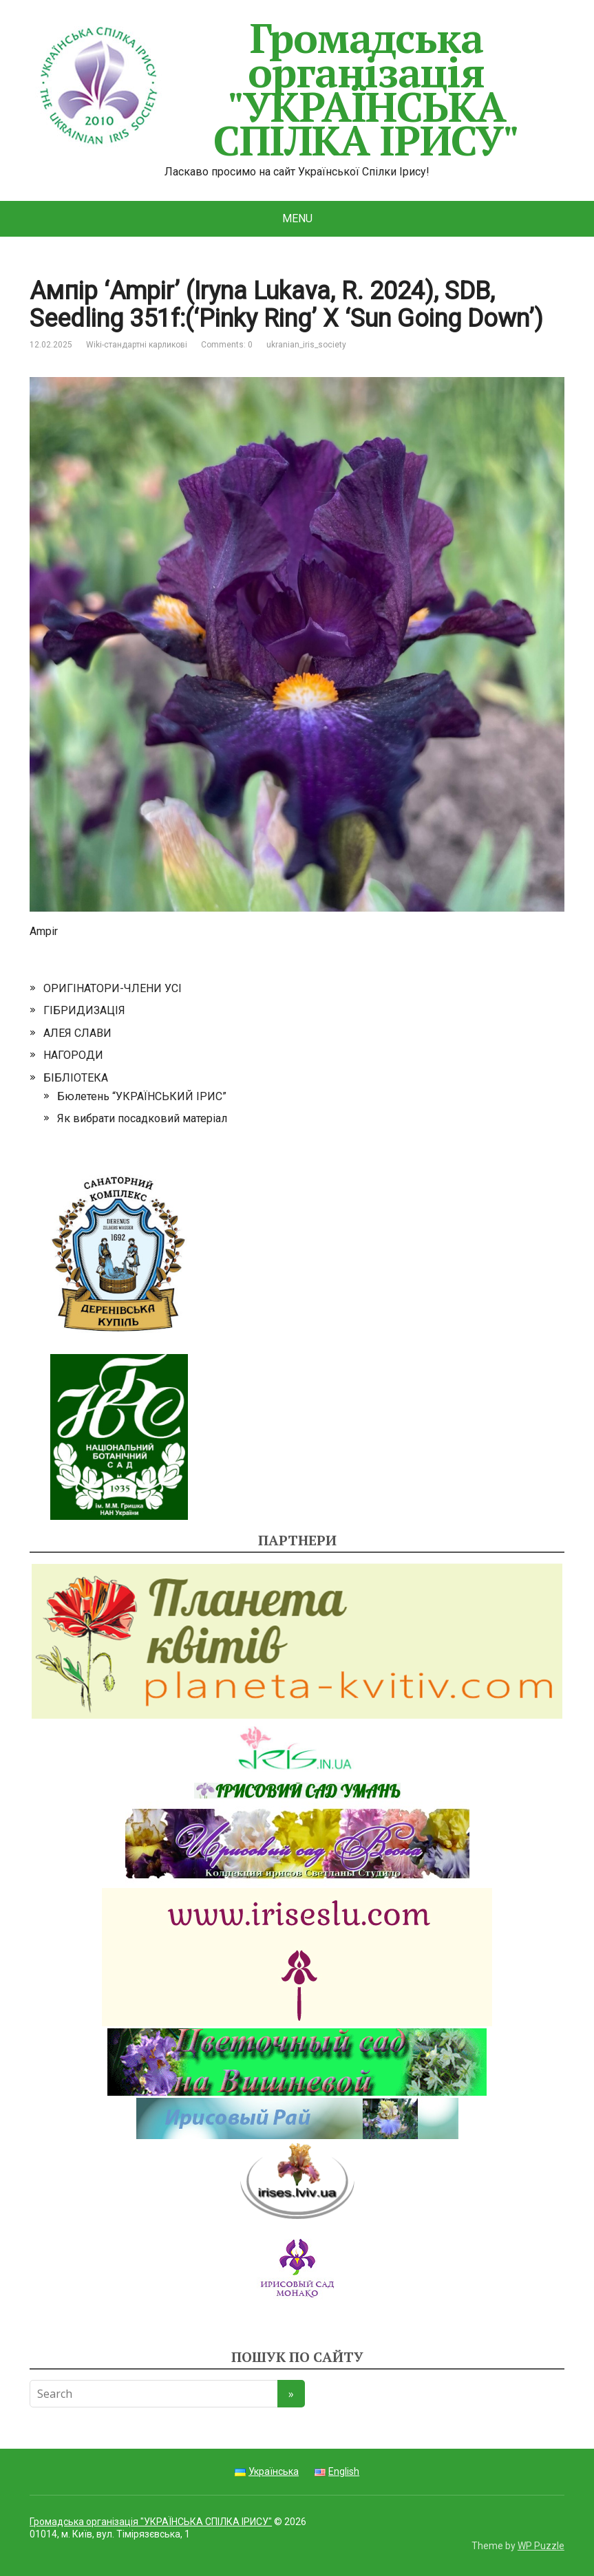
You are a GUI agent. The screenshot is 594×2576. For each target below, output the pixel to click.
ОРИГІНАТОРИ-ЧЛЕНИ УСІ (112, 988)
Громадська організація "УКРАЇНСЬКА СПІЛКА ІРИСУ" (274, 89)
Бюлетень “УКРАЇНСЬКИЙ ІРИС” (141, 1096)
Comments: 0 (227, 345)
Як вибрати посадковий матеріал (142, 1118)
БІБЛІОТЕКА (75, 1077)
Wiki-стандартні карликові (136, 345)
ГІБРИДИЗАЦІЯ (84, 1010)
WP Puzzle (541, 2545)
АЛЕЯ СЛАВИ (77, 1033)
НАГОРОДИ (73, 1055)
